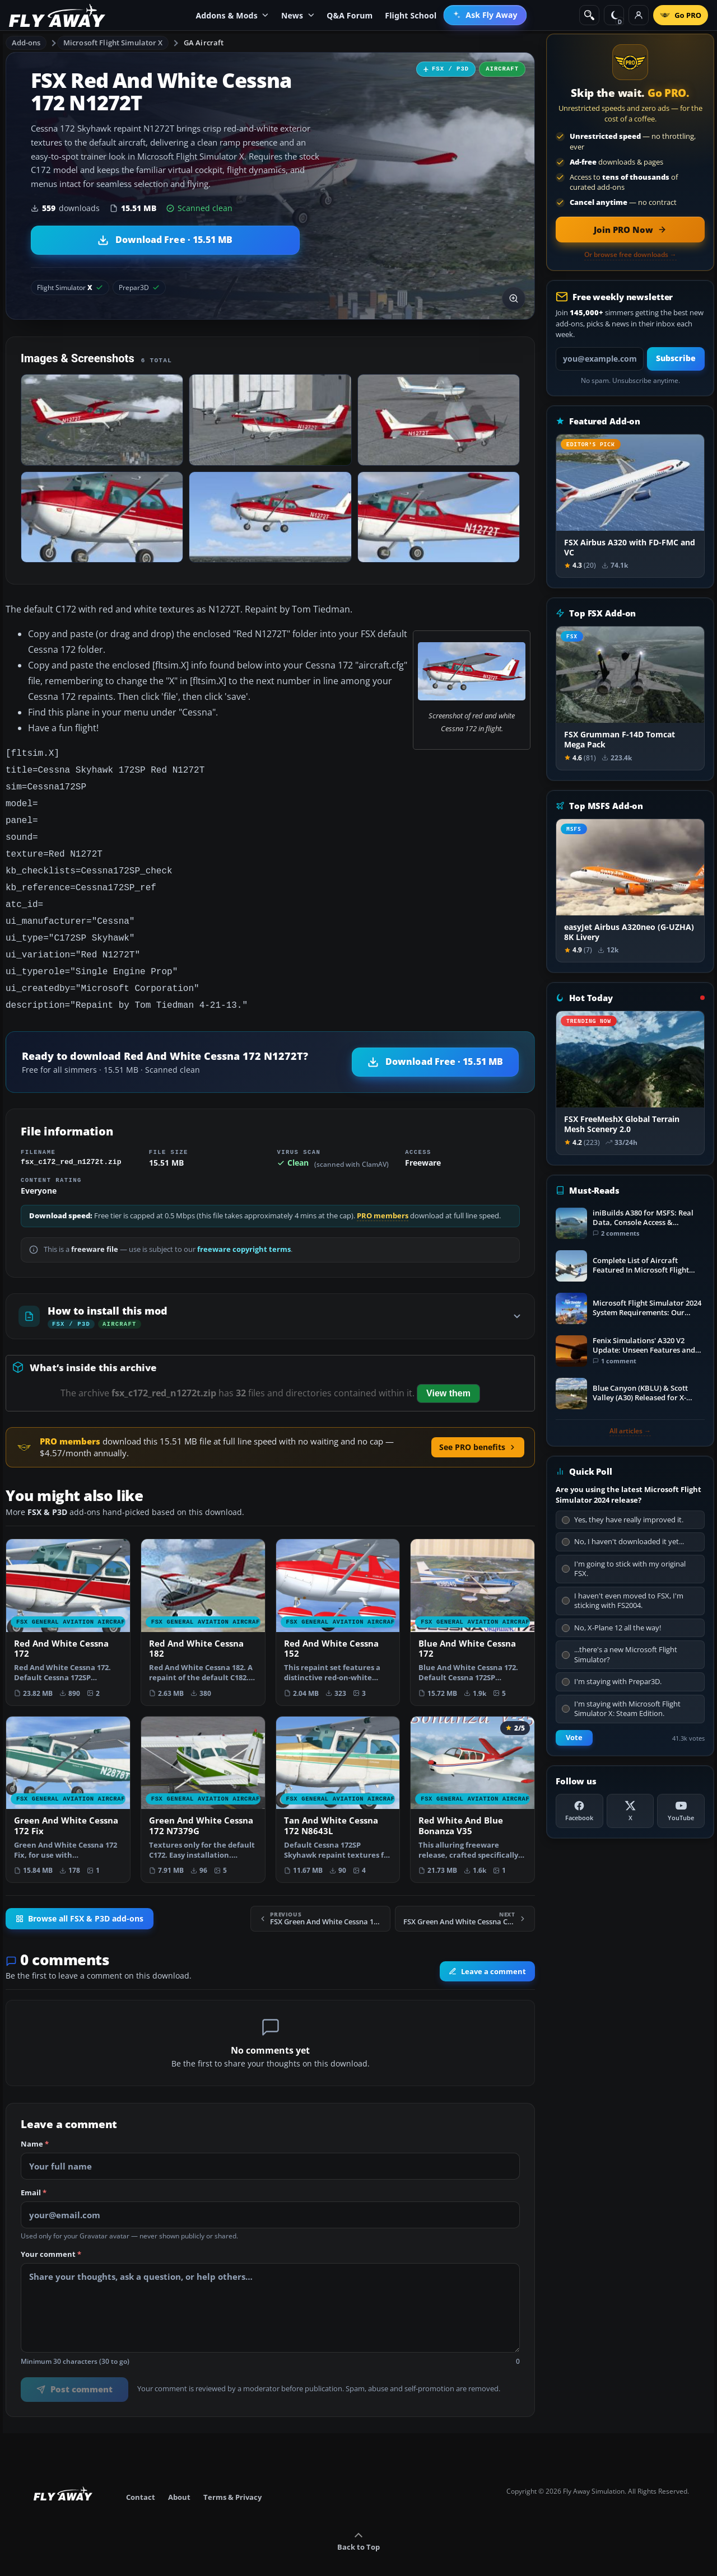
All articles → (630, 1431)
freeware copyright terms (244, 1231)
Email (33, 2175)
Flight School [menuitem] (410, 15)
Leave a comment (487, 1953)
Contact (140, 2479)
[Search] (589, 15)
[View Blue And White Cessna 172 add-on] (472, 1604)
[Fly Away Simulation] (57, 15)
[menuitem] (485, 15)
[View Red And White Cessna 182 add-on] (203, 1604)
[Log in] (638, 15)
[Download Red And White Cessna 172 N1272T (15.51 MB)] (165, 240)
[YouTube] (681, 1811)
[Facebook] (579, 1811)
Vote (574, 1737)
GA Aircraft (204, 43)
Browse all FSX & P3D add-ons (79, 1901)
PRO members (382, 1198)
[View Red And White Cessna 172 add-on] (68, 1604)
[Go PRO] (680, 15)
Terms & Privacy (232, 2479)
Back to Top (358, 2524)
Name (35, 2126)
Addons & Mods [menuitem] (231, 15)
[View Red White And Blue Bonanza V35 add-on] (472, 1782)
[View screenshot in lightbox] (513, 298)
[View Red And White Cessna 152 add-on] (338, 1604)
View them (448, 1375)
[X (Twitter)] (630, 1811)
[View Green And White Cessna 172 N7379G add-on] (203, 1782)
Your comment (51, 2236)
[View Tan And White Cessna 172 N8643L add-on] (338, 1782)
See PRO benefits (477, 1429)
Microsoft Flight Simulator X (113, 43)
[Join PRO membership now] (630, 229)
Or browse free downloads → (630, 254)
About (179, 2479)
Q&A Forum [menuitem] (350, 15)
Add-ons (26, 43)
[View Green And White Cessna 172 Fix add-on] (68, 1782)
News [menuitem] (297, 15)
